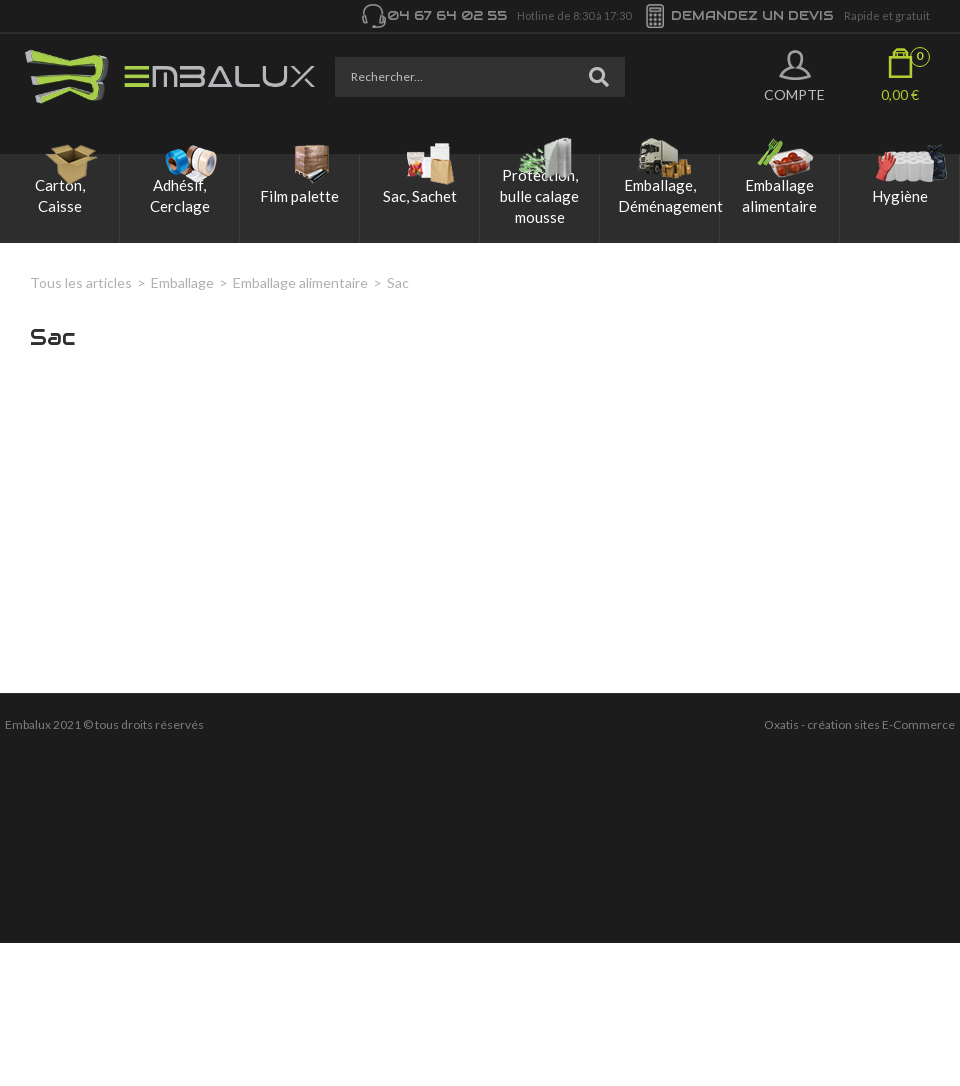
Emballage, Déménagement (668, 195)
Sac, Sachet (420, 196)
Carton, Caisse (60, 195)
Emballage (182, 282)
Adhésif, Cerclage (180, 195)
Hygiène (900, 196)
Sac (398, 282)
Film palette (299, 196)
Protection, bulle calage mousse (539, 196)
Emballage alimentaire (779, 195)
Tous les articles (81, 282)
